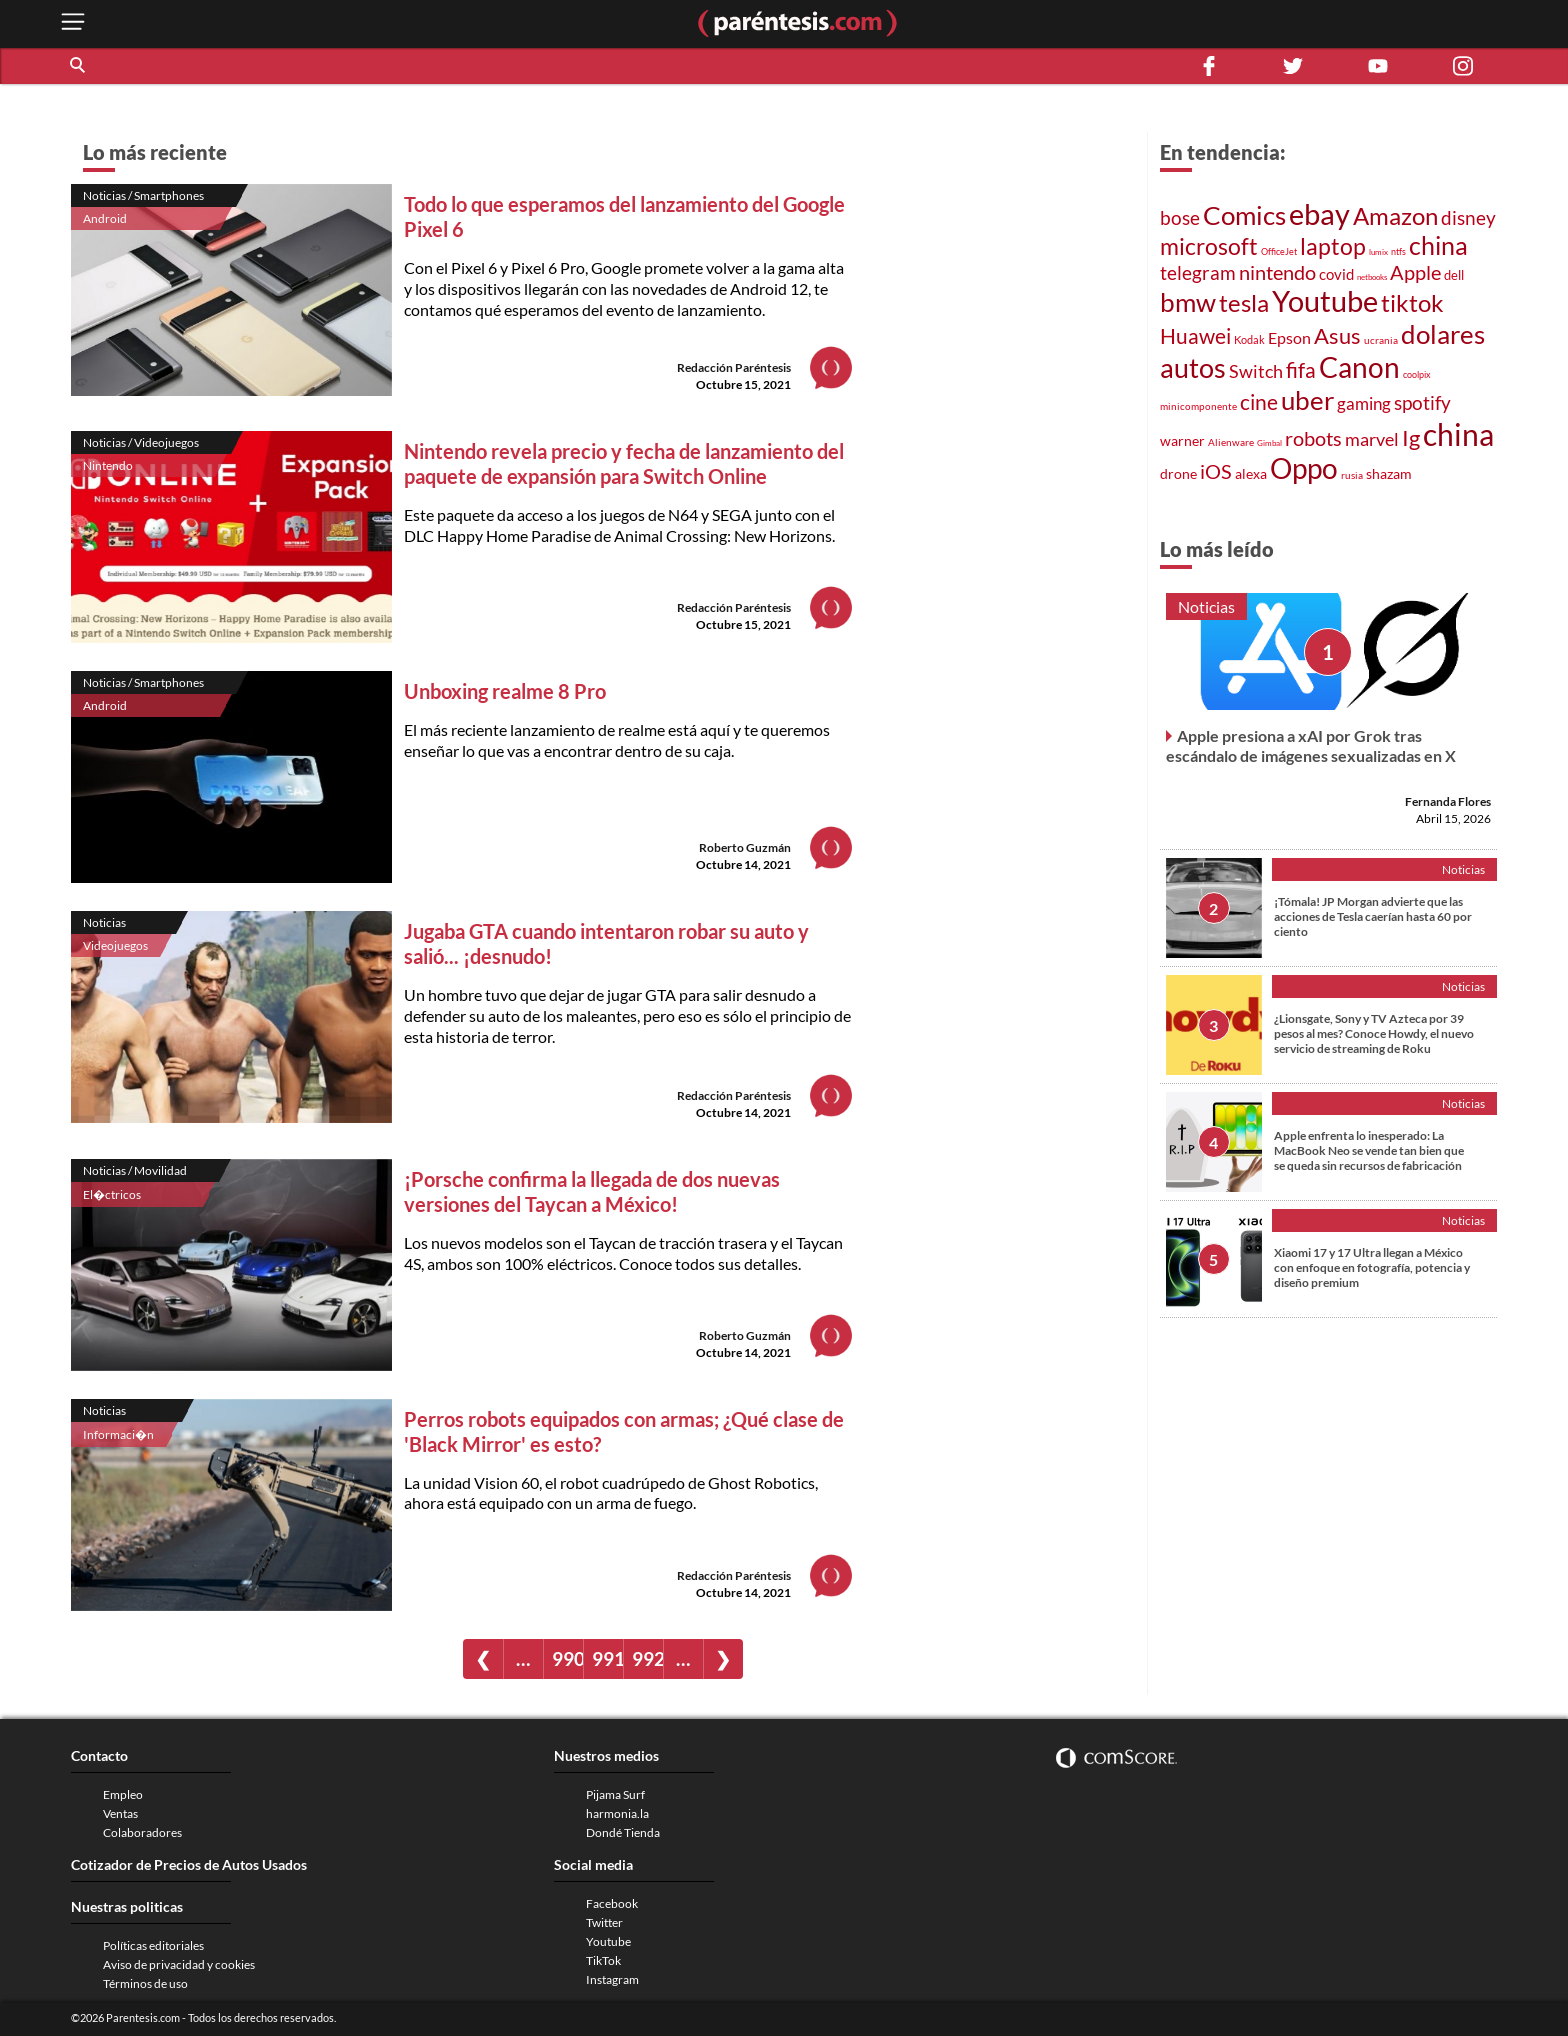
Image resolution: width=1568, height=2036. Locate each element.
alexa (1251, 473)
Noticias (104, 922)
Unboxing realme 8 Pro (505, 691)
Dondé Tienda (623, 1832)
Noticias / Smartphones (143, 195)
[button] (79, 66)
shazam (1389, 474)
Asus (1337, 335)
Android (105, 218)
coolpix (1417, 374)
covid (1336, 274)
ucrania (1381, 340)
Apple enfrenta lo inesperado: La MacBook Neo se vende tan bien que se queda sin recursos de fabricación (1369, 1150)
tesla (1244, 303)
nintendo (1277, 272)
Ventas (120, 1813)
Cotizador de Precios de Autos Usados (189, 1864)
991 (607, 1658)
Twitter (604, 1922)
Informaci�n (118, 1434)
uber (1307, 400)
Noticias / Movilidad (135, 1170)
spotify (1422, 402)
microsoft (1209, 246)
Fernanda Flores (1448, 801)
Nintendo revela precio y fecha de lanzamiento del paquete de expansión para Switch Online (624, 463)
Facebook (612, 1903)
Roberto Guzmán (745, 847)
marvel (1372, 439)
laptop (1333, 246)
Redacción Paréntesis (734, 367)
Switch (1256, 371)
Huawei (1195, 335)
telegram (1198, 272)
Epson (1289, 337)
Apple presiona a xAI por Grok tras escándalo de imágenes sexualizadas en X (1311, 745)
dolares (1443, 334)
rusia (1352, 475)
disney (1468, 217)
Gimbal (1269, 443)
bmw (1188, 302)
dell (1454, 275)
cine (1259, 402)
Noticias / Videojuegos (141, 442)
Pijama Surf (615, 1794)
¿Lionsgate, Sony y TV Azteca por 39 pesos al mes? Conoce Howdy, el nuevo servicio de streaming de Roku (1374, 1033)
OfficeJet (1279, 251)
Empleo (123, 1794)
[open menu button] (73, 23)
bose (1180, 217)
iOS (1216, 471)
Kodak (1249, 339)
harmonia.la (617, 1813)
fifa (1301, 370)
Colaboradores (142, 1832)
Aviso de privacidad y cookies (179, 1964)
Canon (1359, 367)
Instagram (612, 1979)
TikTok (603, 1960)
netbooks (1372, 277)
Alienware (1231, 442)
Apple (1415, 272)
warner (1182, 440)
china (1438, 245)
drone (1178, 473)
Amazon (1395, 216)
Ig (1411, 438)
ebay (1319, 213)
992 (647, 1658)
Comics (1244, 215)
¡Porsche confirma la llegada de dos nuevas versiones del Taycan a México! (592, 1191)
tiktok (1412, 303)
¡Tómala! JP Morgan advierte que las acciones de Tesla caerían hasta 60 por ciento (1373, 916)
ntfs (1398, 251)
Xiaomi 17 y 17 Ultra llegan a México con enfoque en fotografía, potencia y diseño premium (1372, 1267)
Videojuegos (115, 945)
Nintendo (108, 465)
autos (1193, 367)
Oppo (1304, 468)
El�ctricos (112, 1194)
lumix (1378, 252)
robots (1313, 438)
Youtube (1325, 301)
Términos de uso (145, 1983)
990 (567, 1658)
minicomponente (1198, 406)
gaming (1364, 403)
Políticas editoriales (153, 1945)
